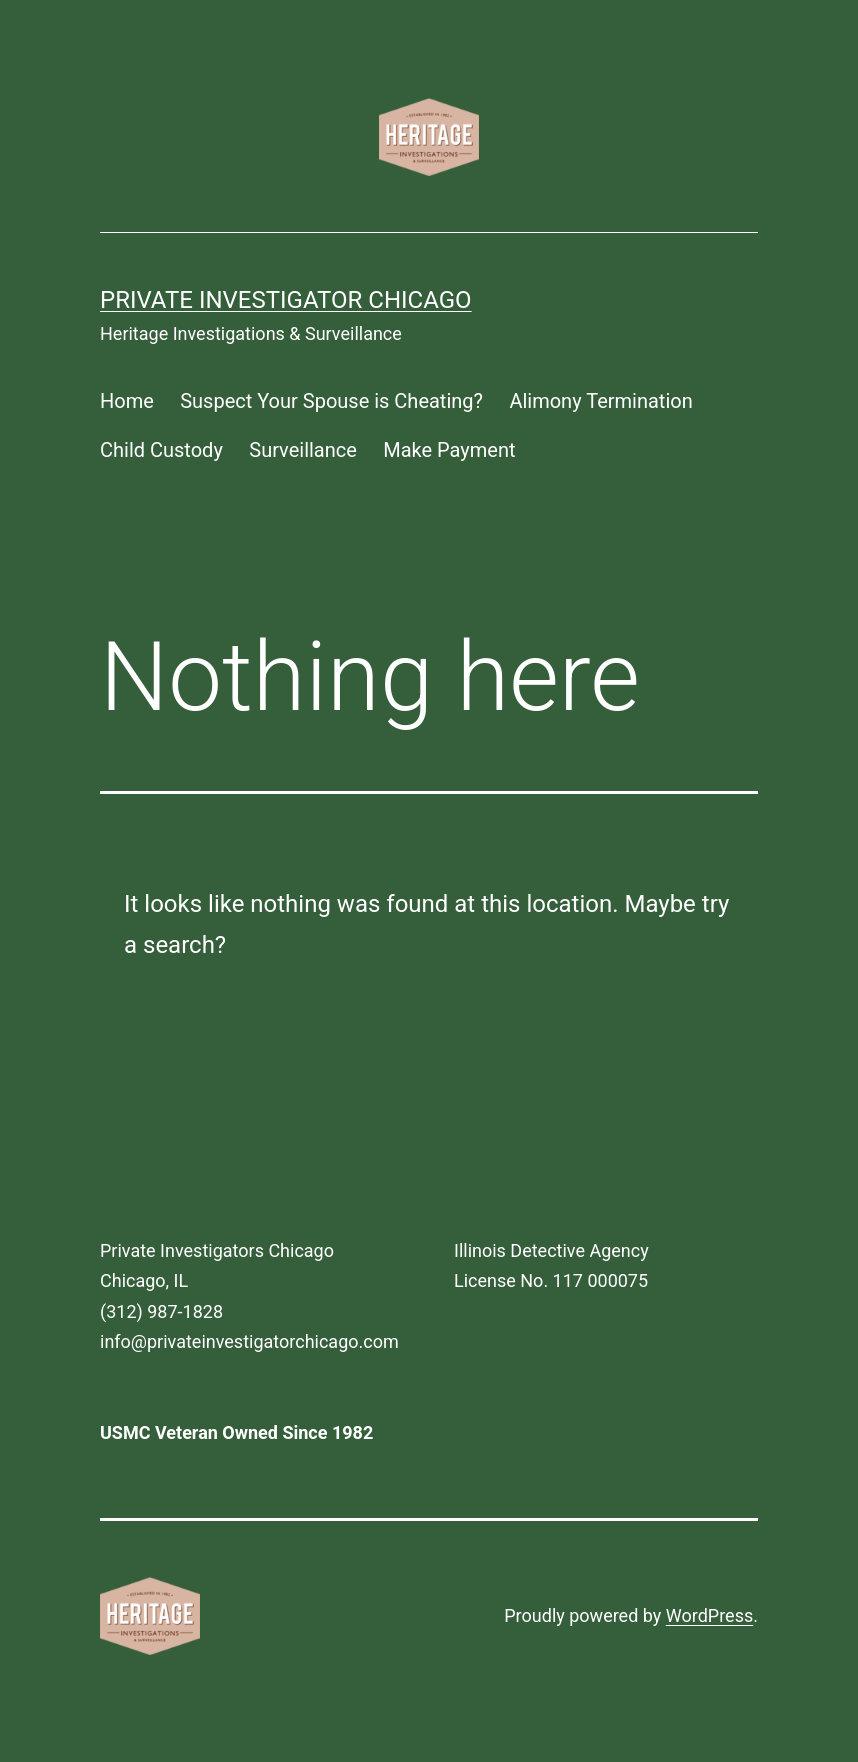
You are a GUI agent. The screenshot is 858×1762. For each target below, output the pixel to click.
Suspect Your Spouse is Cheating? (331, 401)
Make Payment (449, 450)
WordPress (709, 1615)
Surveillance (303, 450)
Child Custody (161, 450)
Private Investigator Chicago (286, 300)
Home (127, 401)
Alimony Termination (600, 401)
